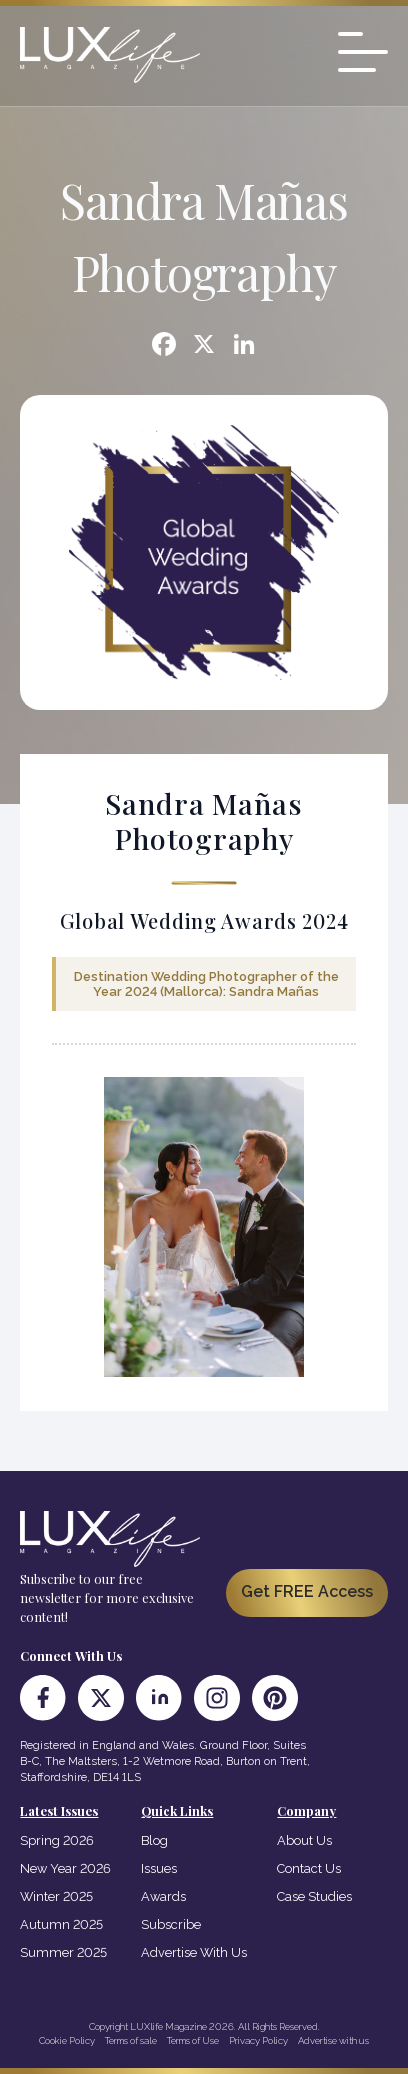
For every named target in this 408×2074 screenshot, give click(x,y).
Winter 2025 (56, 1896)
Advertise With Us (194, 1952)
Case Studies (314, 1896)
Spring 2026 (57, 1840)
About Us (304, 1840)
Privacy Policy (258, 2040)
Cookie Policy (67, 2040)
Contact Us (309, 1868)
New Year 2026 (65, 1868)
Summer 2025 (63, 1952)
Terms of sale (131, 2040)
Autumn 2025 (61, 1924)
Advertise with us (333, 2040)
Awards (163, 1896)
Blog (154, 1840)
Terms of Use (193, 2040)
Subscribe (171, 1924)
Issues (159, 1868)
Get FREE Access (307, 1591)
